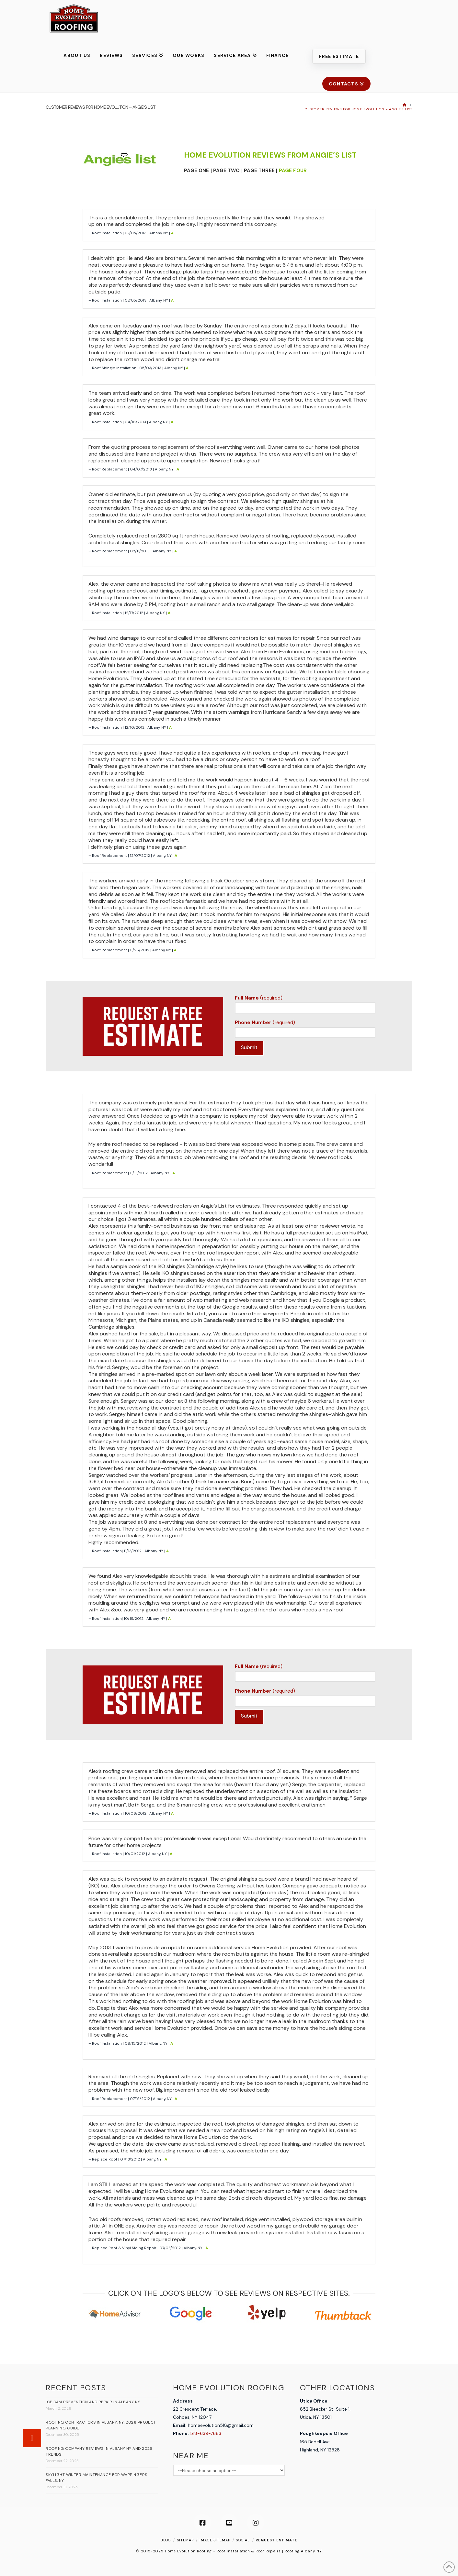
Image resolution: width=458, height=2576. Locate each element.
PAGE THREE (259, 170)
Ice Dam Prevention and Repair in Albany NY (93, 2402)
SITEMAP (185, 2540)
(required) (305, 1003)
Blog (166, 2540)
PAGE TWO (226, 170)
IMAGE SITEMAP (215, 2540)
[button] (32, 2438)
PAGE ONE (196, 170)
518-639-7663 (205, 2433)
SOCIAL (243, 2540)
